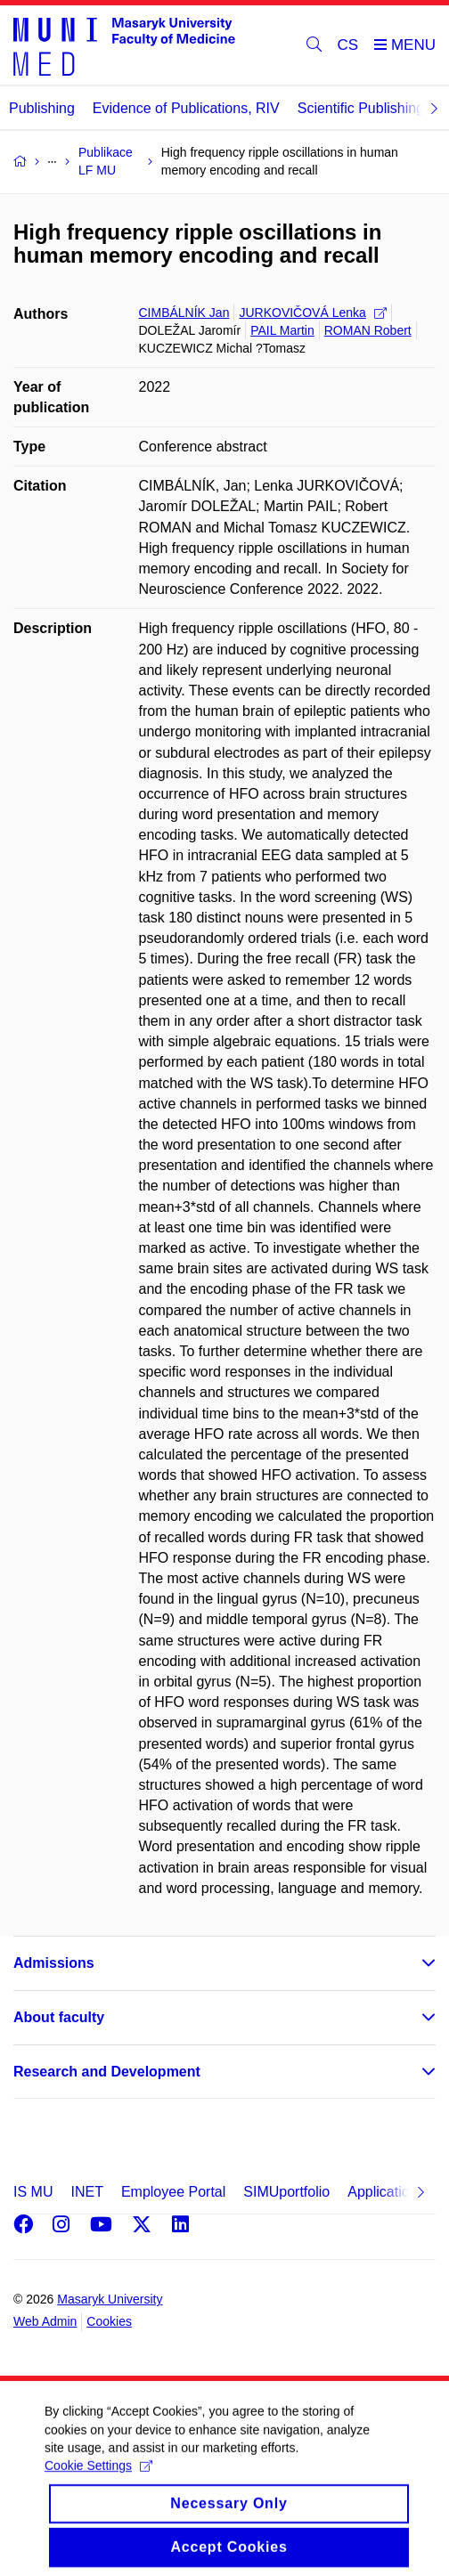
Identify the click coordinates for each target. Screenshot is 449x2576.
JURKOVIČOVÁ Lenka (312, 312)
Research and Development (106, 2071)
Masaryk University (109, 2299)
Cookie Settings (98, 2477)
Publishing (42, 108)
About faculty (58, 2017)
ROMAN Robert (368, 330)
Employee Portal (173, 2191)
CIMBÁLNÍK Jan (184, 312)
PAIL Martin (282, 330)
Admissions (53, 1963)
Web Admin (45, 2321)
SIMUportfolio (286, 2191)
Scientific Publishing (361, 108)
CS (348, 45)
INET (86, 2191)
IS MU (33, 2191)
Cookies (109, 2321)
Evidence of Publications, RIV (186, 108)
